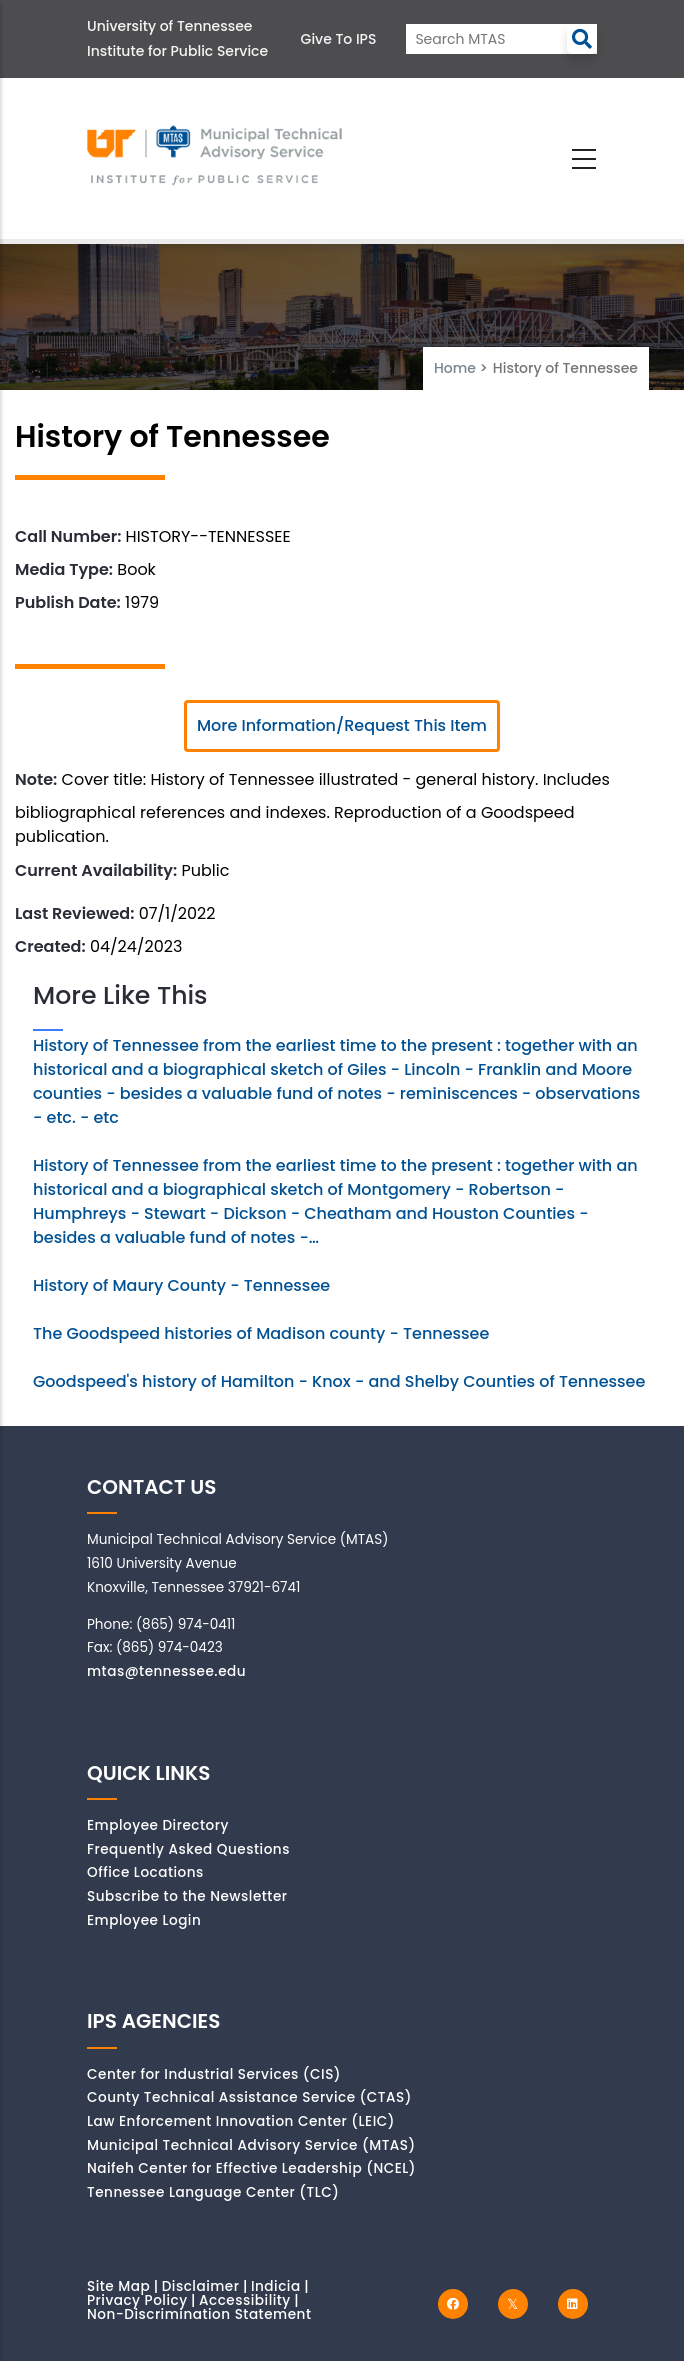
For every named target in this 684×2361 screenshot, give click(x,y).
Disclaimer (201, 2286)
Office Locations (145, 1872)
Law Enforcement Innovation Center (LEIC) (241, 2121)
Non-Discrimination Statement (199, 2314)
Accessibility (245, 2300)
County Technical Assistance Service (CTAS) (249, 2097)
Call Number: (68, 536)
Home (455, 368)
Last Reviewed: (74, 913)
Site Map (118, 2286)
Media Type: (64, 569)
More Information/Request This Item (342, 725)
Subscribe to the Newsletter (187, 1896)
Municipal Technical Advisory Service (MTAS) (251, 2145)
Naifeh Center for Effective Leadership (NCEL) (251, 2168)
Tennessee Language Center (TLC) (213, 2192)
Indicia (276, 2286)
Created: (50, 946)
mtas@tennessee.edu (166, 1671)
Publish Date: (68, 602)
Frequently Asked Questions (188, 1849)
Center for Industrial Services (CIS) (214, 2074)
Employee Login (144, 1920)
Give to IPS (339, 39)
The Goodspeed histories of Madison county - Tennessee (261, 1333)
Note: (36, 779)
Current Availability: (96, 870)
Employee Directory (158, 1825)
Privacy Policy (137, 2300)
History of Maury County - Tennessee (181, 1285)
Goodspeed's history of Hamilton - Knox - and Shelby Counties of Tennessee (339, 1381)
